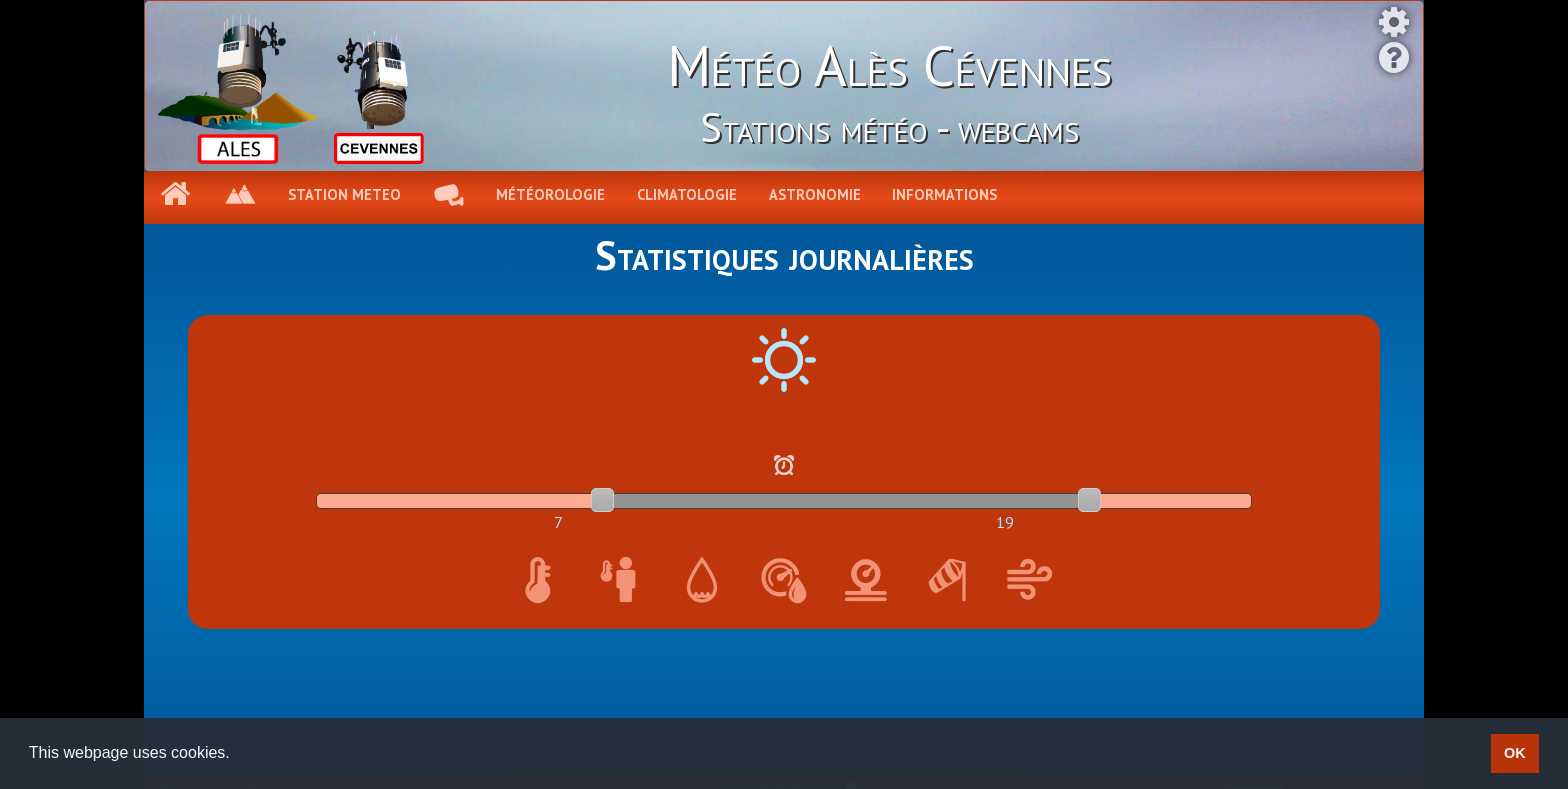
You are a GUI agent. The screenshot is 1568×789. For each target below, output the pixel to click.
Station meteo (344, 194)
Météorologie (550, 194)
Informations (944, 194)
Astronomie (815, 194)
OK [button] (1515, 753)
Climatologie (687, 194)
